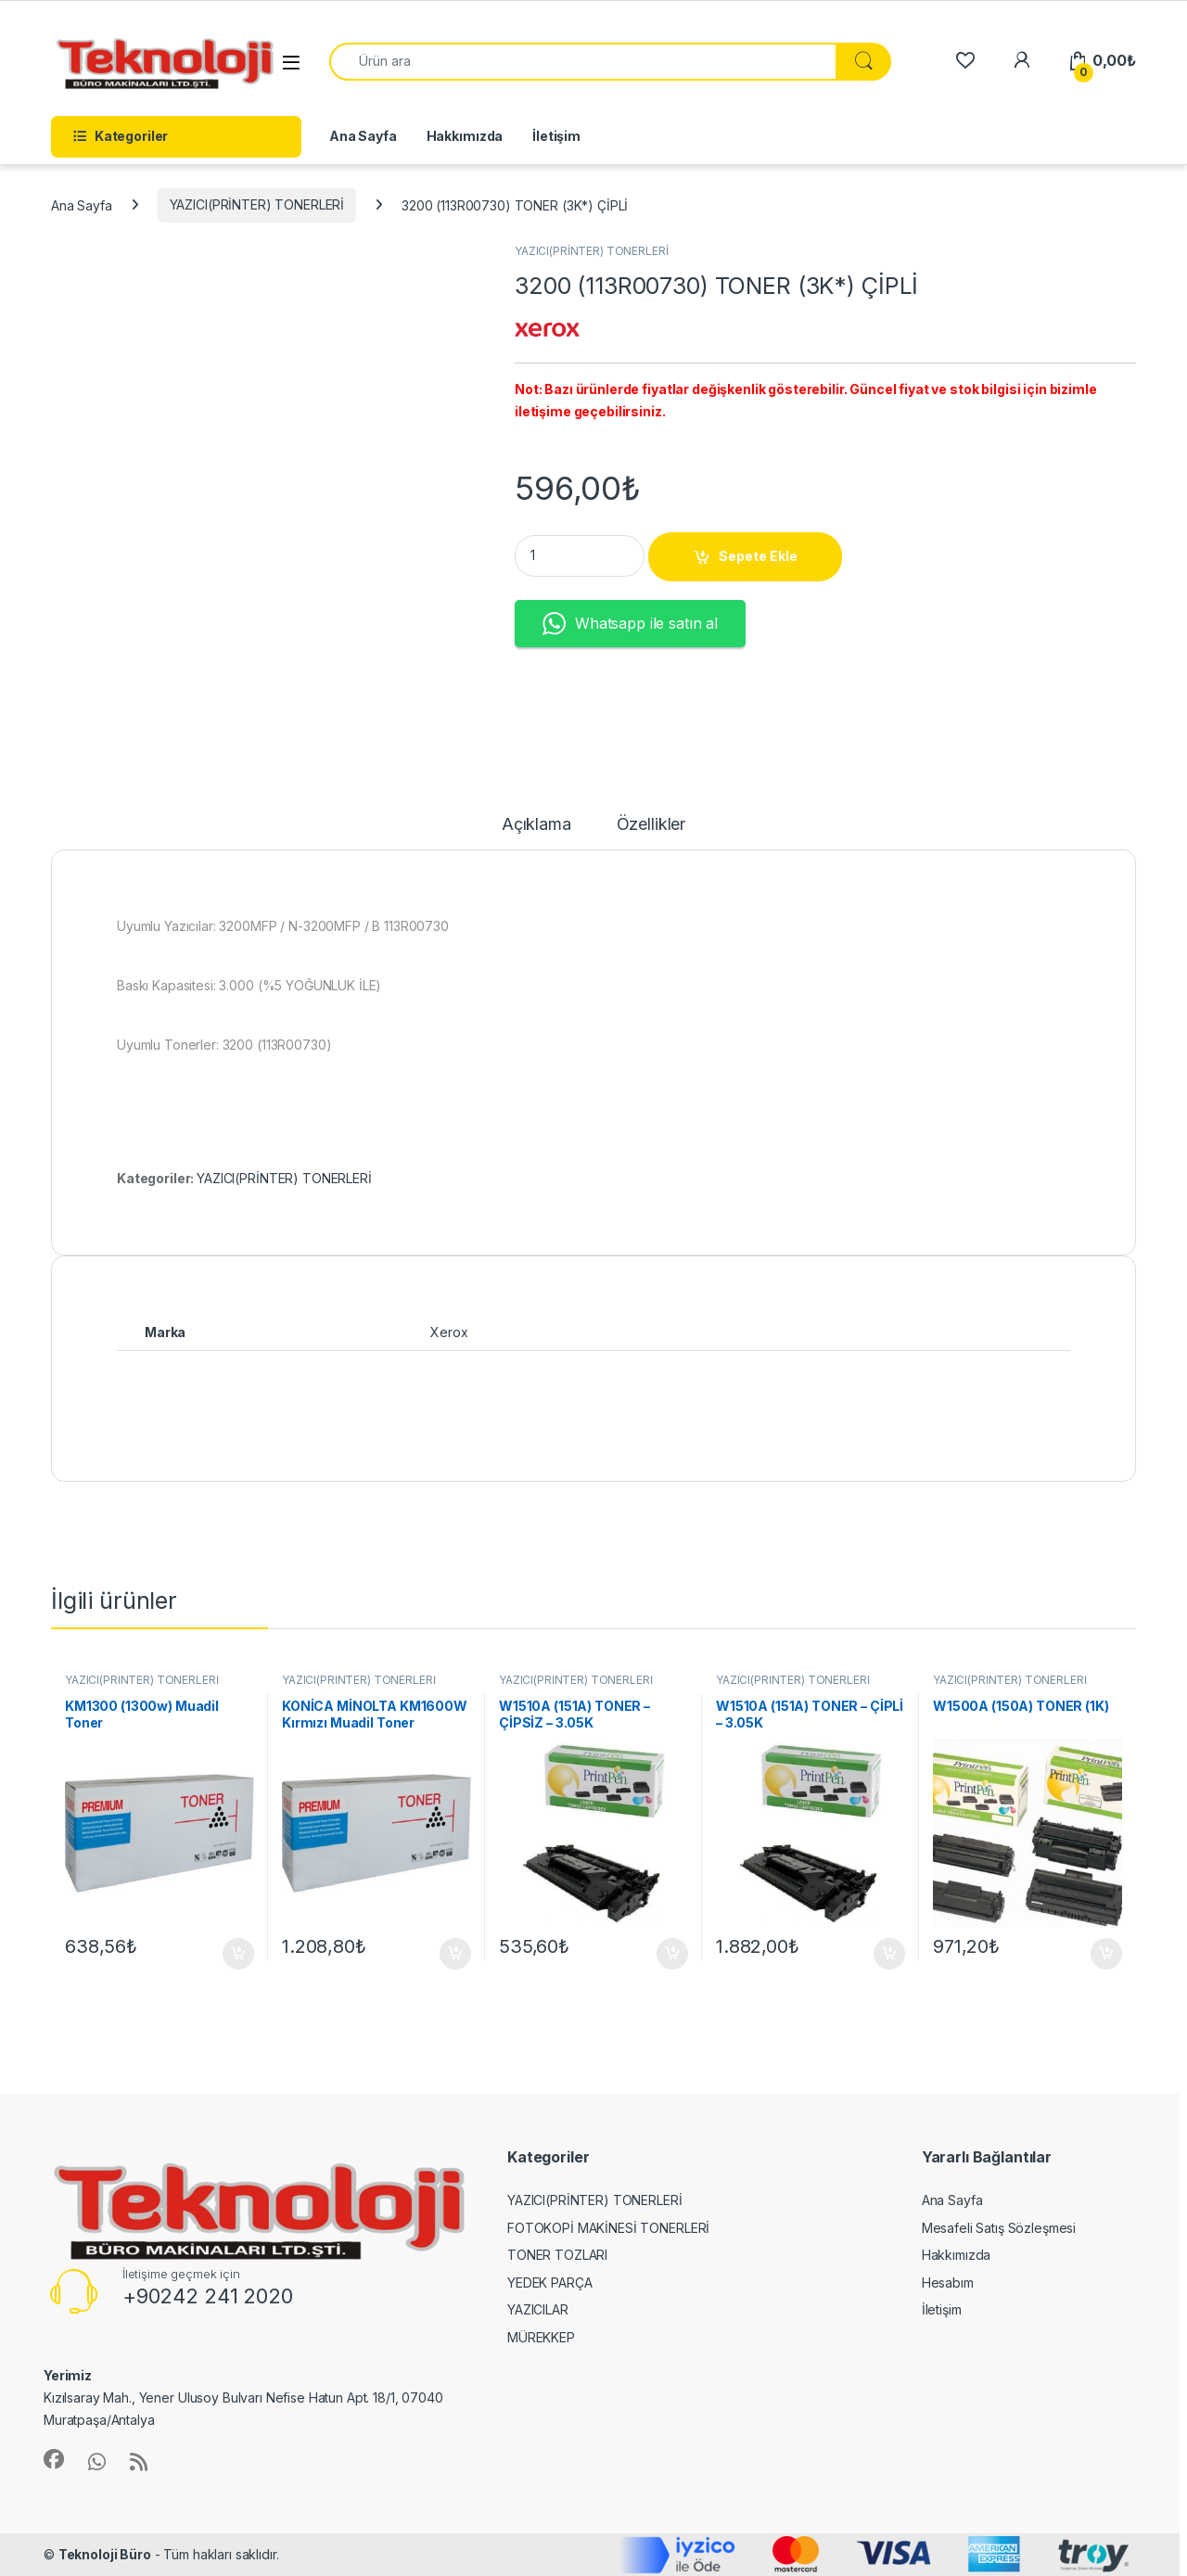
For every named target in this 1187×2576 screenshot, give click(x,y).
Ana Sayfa (363, 136)
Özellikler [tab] (651, 825)
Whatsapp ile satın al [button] (630, 623)
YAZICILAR (537, 2309)
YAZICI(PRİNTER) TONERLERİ (257, 204)
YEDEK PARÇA (549, 2282)
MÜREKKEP (541, 2337)
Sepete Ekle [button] (238, 1954)
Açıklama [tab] (536, 825)
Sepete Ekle (758, 556)
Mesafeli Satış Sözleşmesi (999, 2228)
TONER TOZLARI (557, 2255)
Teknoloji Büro (104, 2554)
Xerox (448, 1332)
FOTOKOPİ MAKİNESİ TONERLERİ (608, 2228)
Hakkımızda (465, 136)
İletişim (556, 136)
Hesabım (948, 2282)
